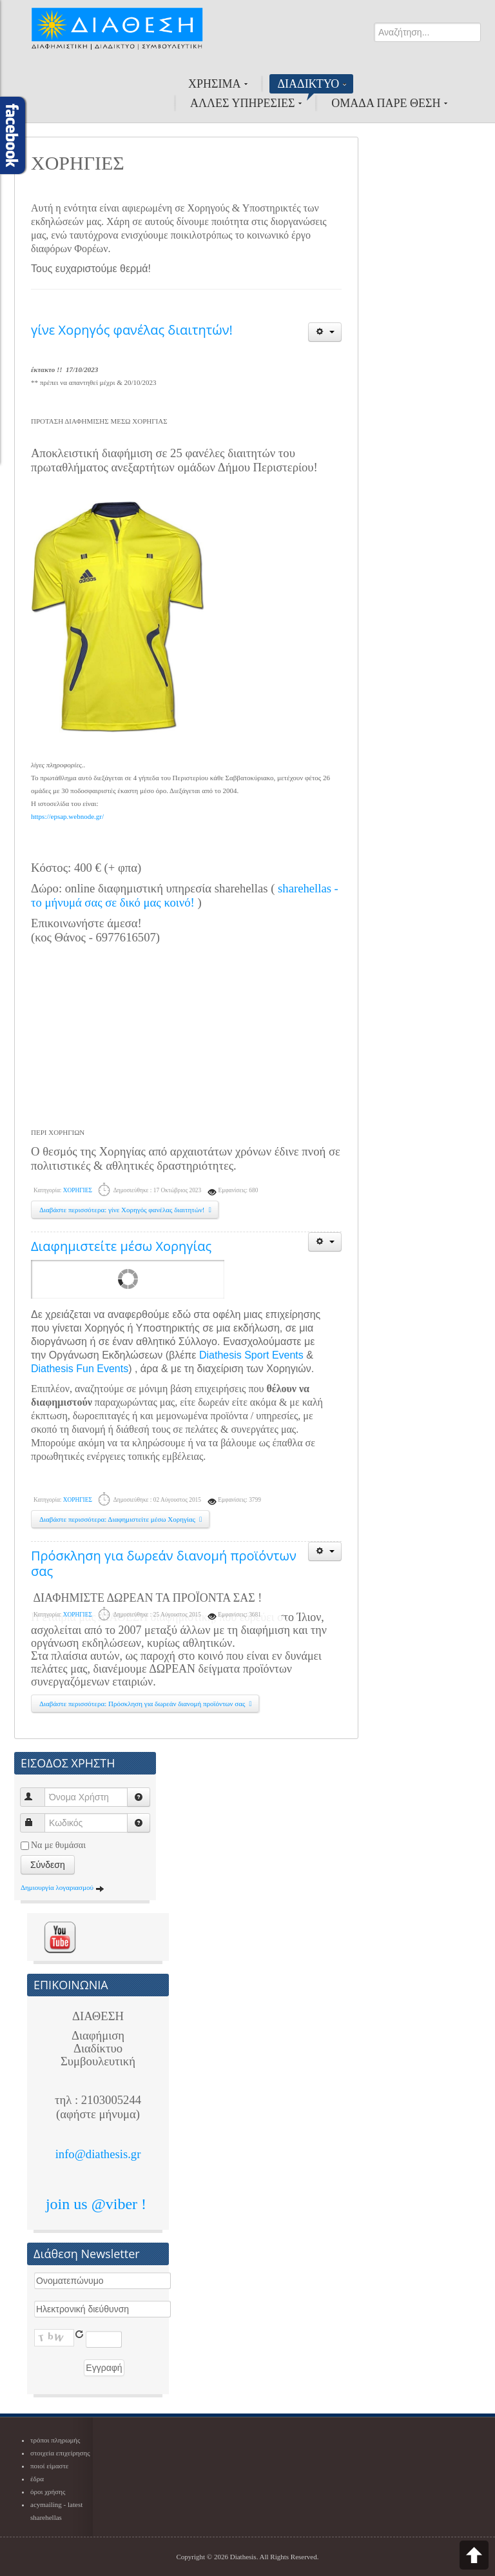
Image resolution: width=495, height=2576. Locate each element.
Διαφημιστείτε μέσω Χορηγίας (121, 1246)
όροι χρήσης (47, 2491)
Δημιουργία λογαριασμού (62, 1887)
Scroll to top (474, 2555)
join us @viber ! (98, 2204)
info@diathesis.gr (98, 2154)
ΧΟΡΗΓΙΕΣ (77, 1190)
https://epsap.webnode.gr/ (67, 816)
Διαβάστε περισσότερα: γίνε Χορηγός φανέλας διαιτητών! (127, 1210)
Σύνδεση (47, 1865)
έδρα (37, 2479)
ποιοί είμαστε (49, 2466)
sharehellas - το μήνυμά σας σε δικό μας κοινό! (184, 895)
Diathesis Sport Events (251, 1355)
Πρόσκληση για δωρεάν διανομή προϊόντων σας (163, 1563)
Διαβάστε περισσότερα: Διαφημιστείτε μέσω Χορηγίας (122, 1519)
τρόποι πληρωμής (55, 2440)
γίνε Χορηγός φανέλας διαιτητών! (132, 330)
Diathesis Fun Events (79, 1368)
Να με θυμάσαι (58, 1845)
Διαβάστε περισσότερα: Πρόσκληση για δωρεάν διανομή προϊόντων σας (147, 1703)
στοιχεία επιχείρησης (60, 2453)
